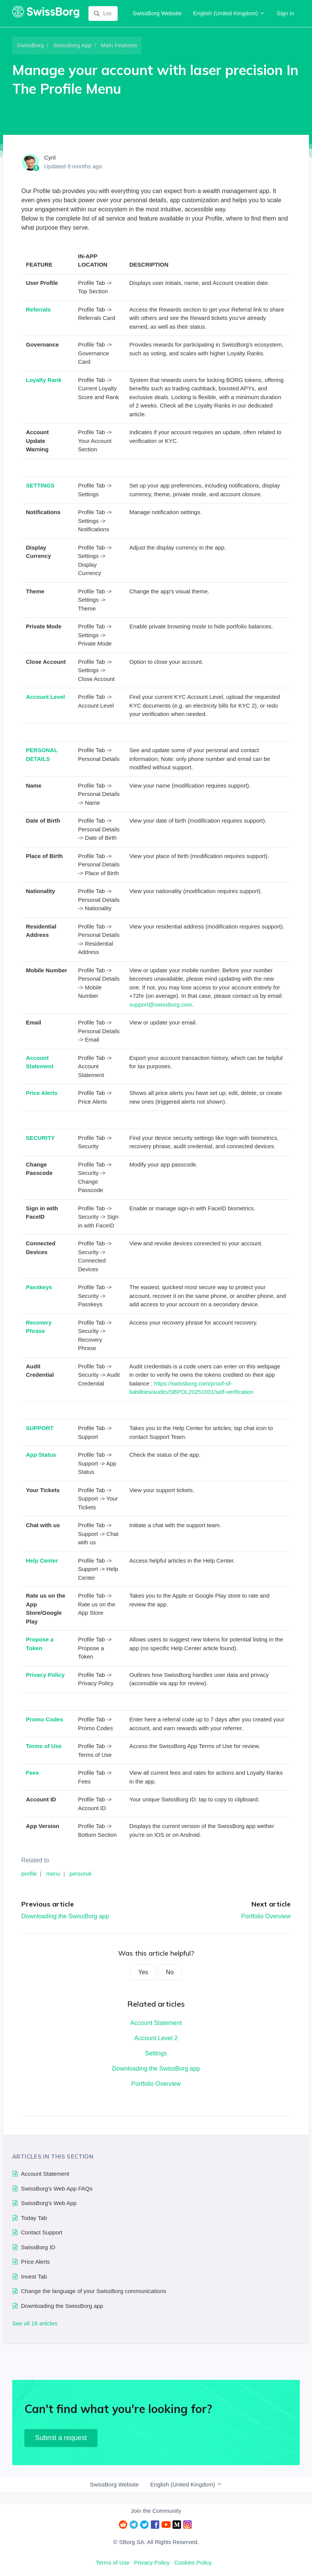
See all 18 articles (34, 2323)
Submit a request (61, 2438)
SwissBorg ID (38, 2247)
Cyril (50, 157)
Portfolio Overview (266, 1916)
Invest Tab (34, 2276)
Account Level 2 (156, 2038)
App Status (41, 1454)
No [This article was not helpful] (170, 1972)
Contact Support (41, 2232)
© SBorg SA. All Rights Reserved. (155, 2542)
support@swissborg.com (161, 1004)
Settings (156, 2053)
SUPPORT (40, 1428)
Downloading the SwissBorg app (65, 1916)
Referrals (38, 309)
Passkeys (39, 1287)
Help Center (42, 1560)
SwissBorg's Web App (49, 2203)
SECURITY (40, 1138)
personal (81, 1873)
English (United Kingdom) (229, 13)
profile (29, 1873)
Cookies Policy (192, 2562)
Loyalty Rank (43, 380)
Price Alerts (42, 1093)
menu (53, 1873)
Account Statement (156, 2023)
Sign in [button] (285, 13)
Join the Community (156, 2510)
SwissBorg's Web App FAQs (57, 2188)
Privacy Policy (45, 1675)
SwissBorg (30, 45)
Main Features (119, 45)
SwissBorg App (72, 45)
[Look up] (103, 13)
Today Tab (34, 2218)
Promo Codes (44, 1719)
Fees (32, 1772)
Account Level (45, 697)
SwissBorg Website (157, 13)
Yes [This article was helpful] (143, 1972)
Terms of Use (44, 1746)
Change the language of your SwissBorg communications (93, 2291)
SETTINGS (40, 485)
